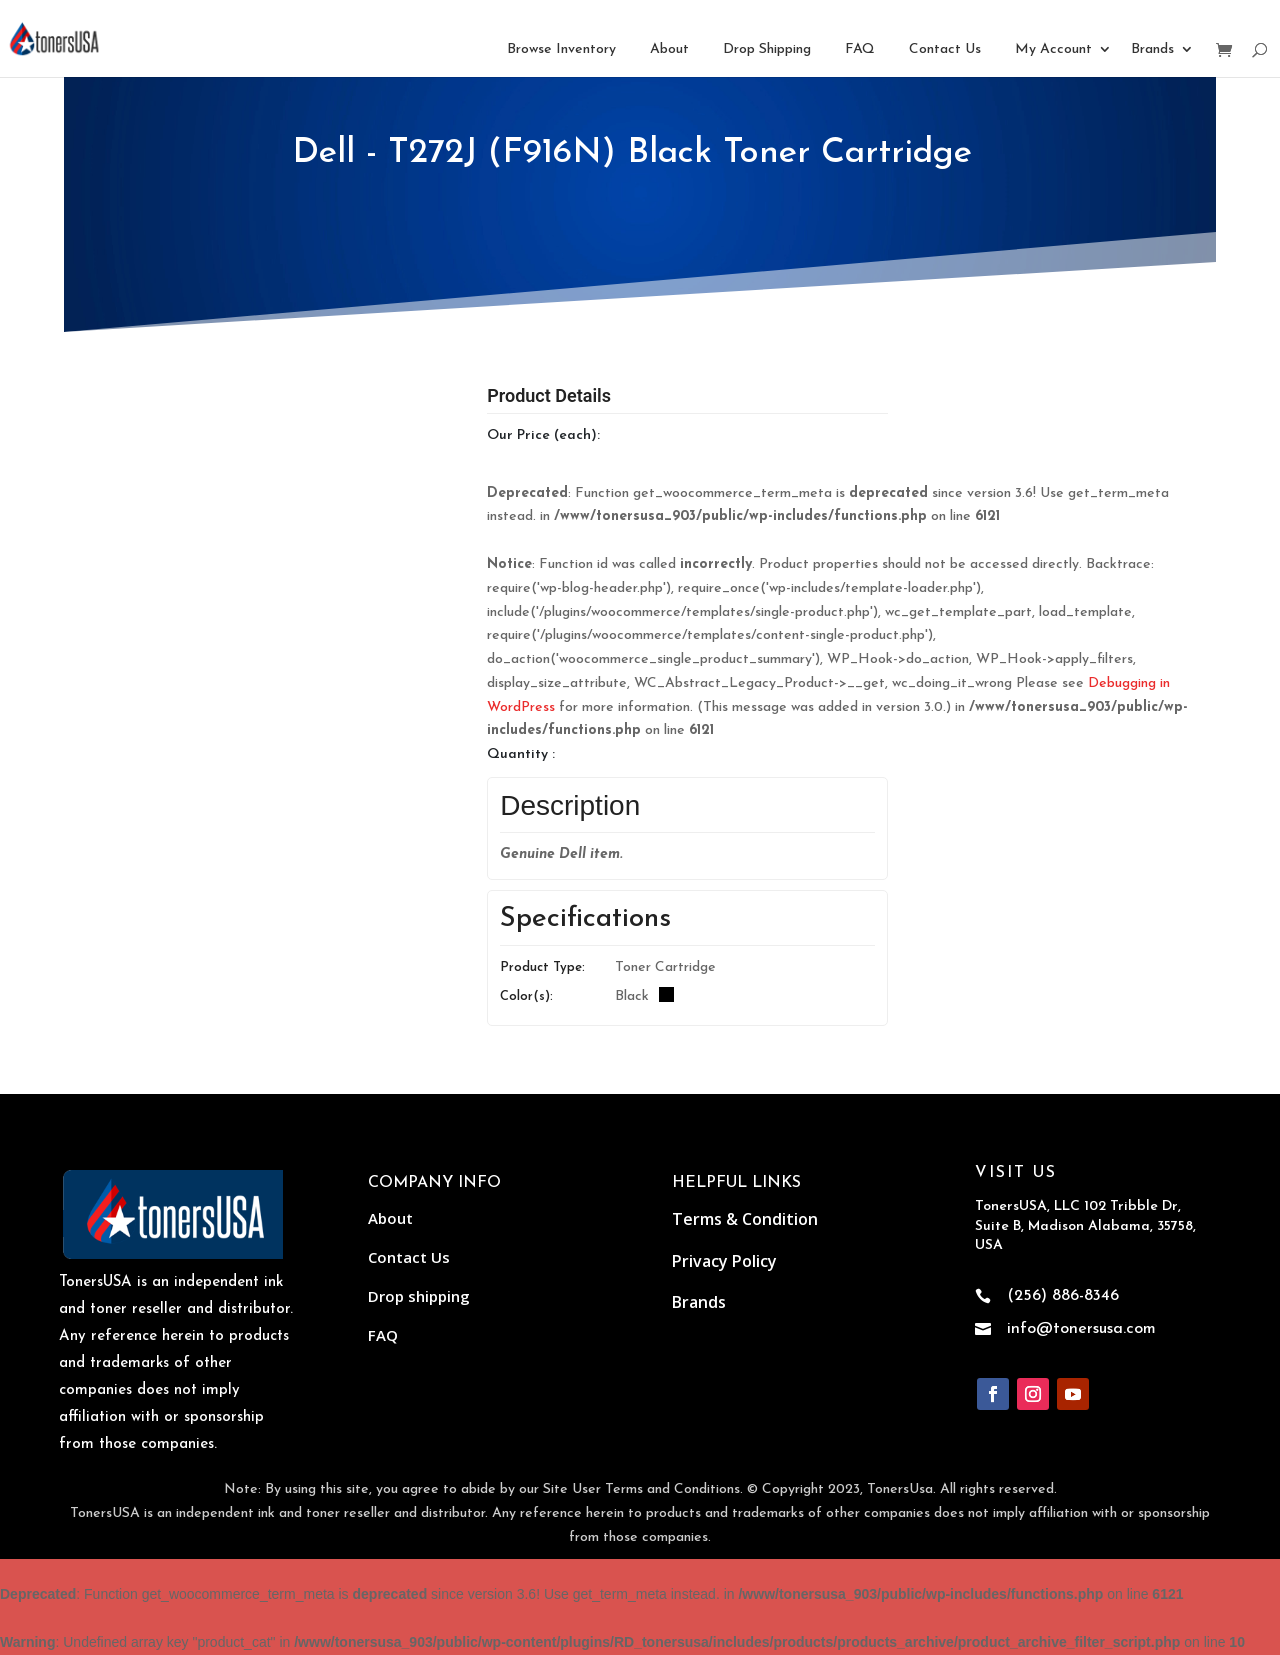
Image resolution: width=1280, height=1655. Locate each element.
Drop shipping (419, 1296)
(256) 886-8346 (1063, 1296)
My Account (1053, 49)
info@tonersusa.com (1081, 1329)
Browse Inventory (561, 49)
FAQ (860, 49)
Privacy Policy (724, 1261)
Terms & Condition (745, 1219)
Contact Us (945, 49)
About (669, 49)
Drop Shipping (767, 49)
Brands (1152, 49)
